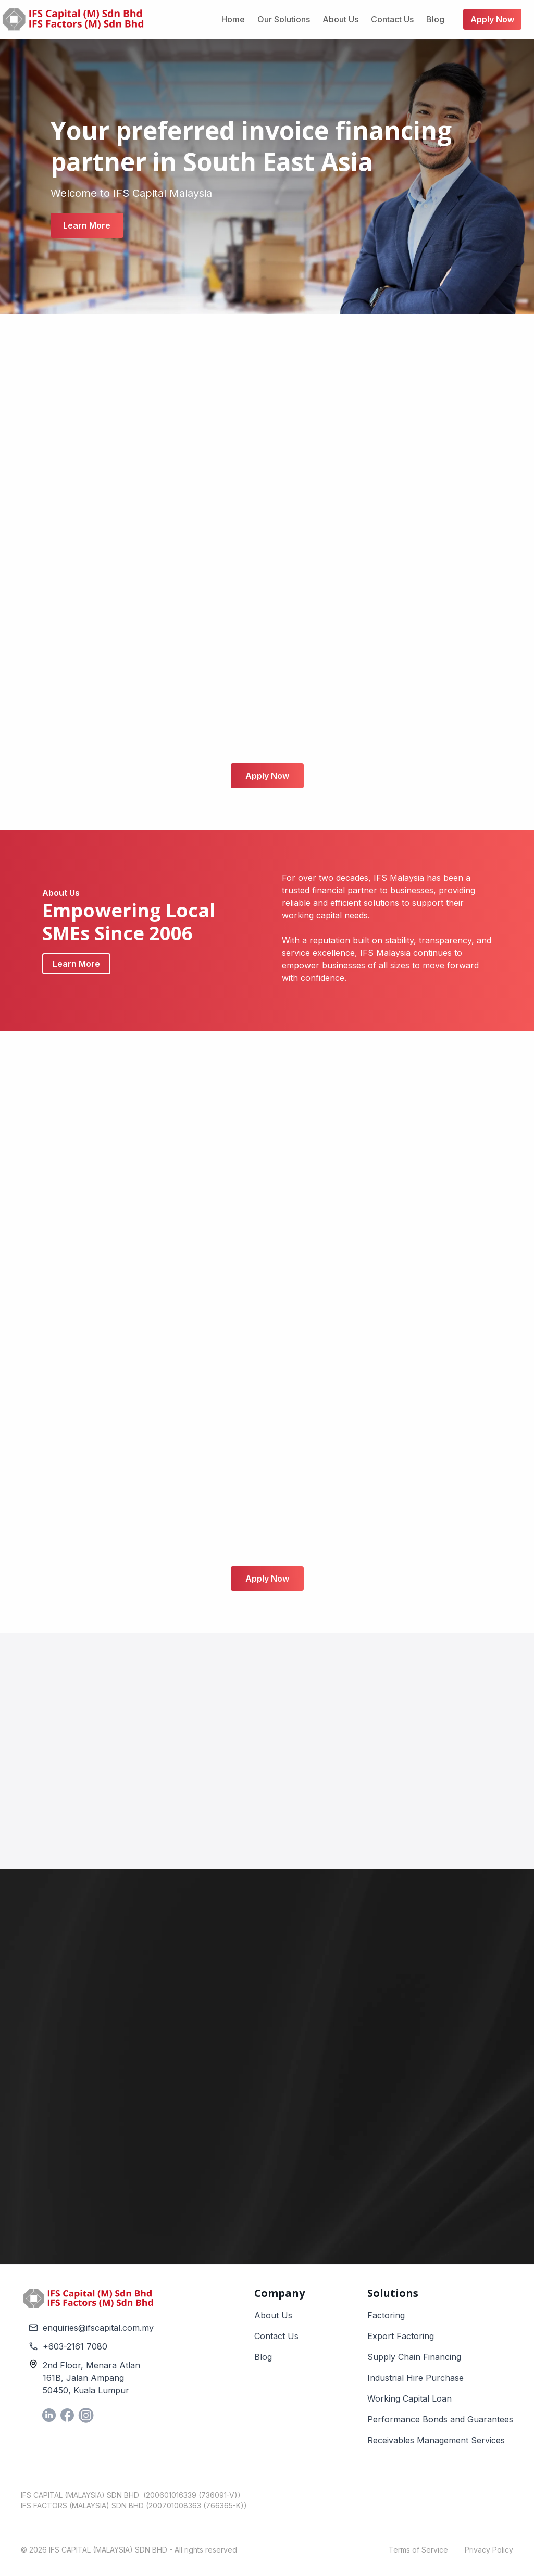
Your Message (308, 2113)
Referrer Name (306, 2064)
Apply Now (267, 776)
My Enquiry (377, 2014)
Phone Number (309, 2014)
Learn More (86, 225)
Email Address (307, 1965)
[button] (424, 2034)
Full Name (300, 1915)
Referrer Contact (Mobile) (434, 2064)
